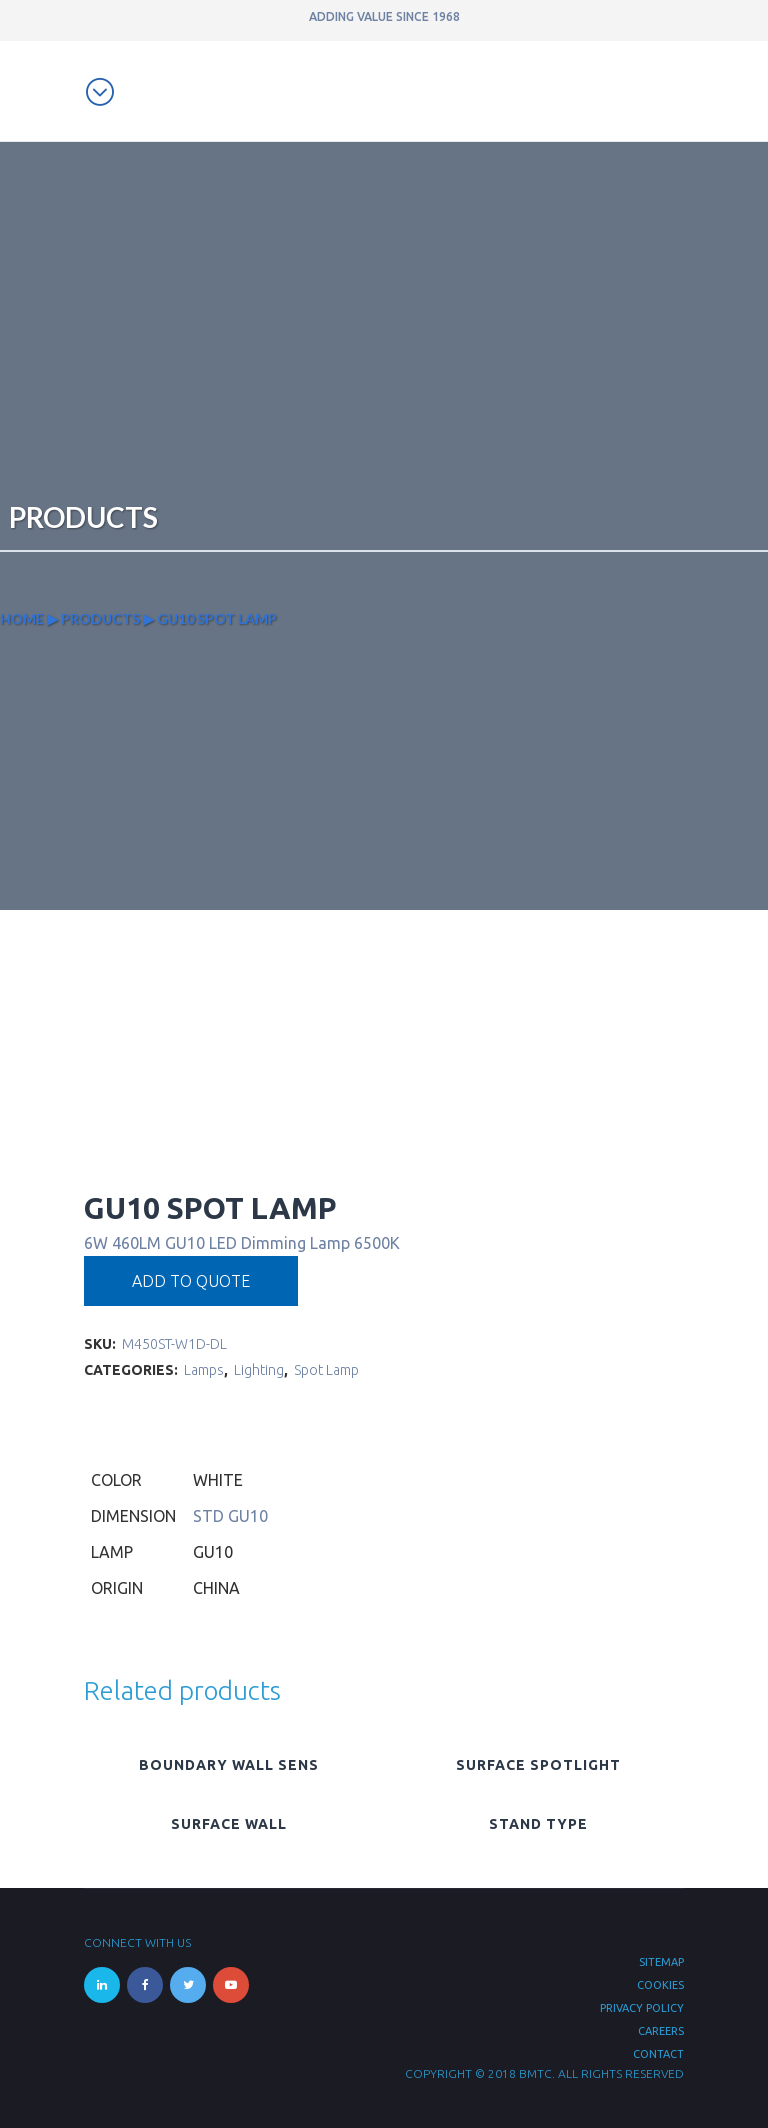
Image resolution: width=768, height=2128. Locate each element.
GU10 (213, 1552)
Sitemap (661, 1962)
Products (100, 618)
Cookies (660, 1985)
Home (22, 618)
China (216, 1588)
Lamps (204, 1370)
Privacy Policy (642, 2008)
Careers (661, 2031)
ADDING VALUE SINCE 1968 (384, 16)
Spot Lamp (326, 1370)
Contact (658, 2054)
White (218, 1480)
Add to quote (191, 1281)
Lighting (259, 1370)
